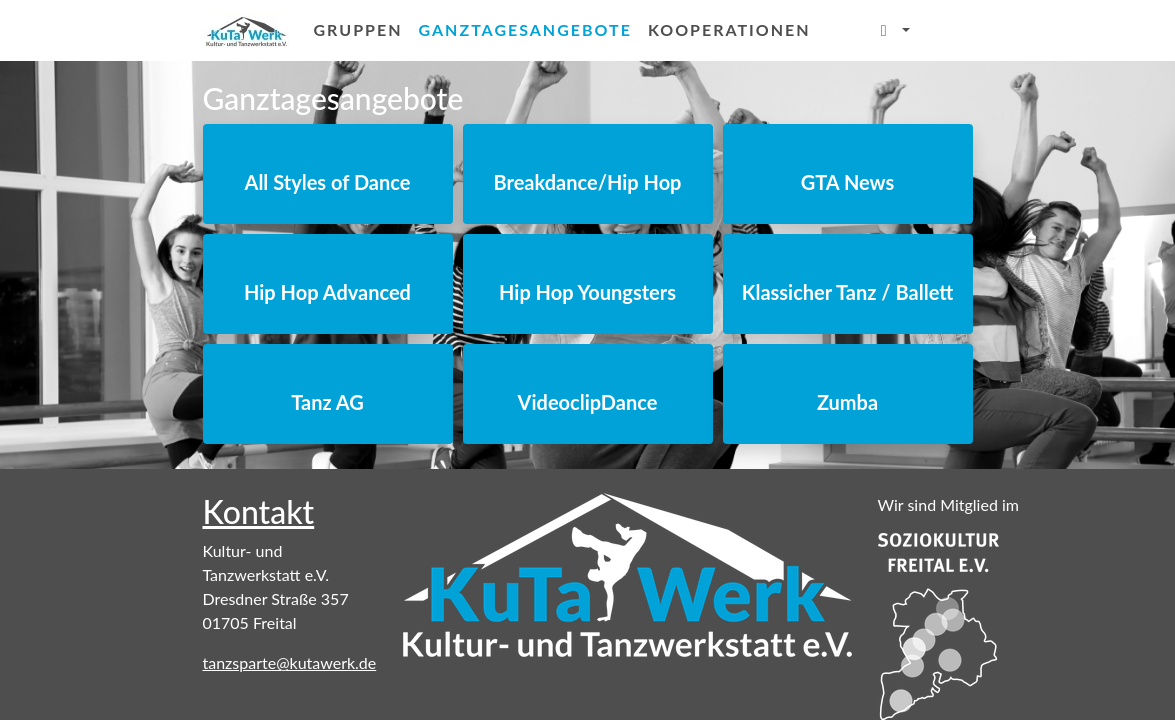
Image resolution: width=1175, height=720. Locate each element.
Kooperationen (729, 29)
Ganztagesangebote (529, 28)
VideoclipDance (588, 402)
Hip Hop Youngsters (587, 292)
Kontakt (259, 511)
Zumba (847, 402)
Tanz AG (327, 402)
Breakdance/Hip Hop (588, 182)
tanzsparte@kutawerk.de (290, 662)
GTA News (848, 182)
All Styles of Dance (328, 182)
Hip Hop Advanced (327, 292)
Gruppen (358, 29)
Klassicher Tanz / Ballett (848, 292)
